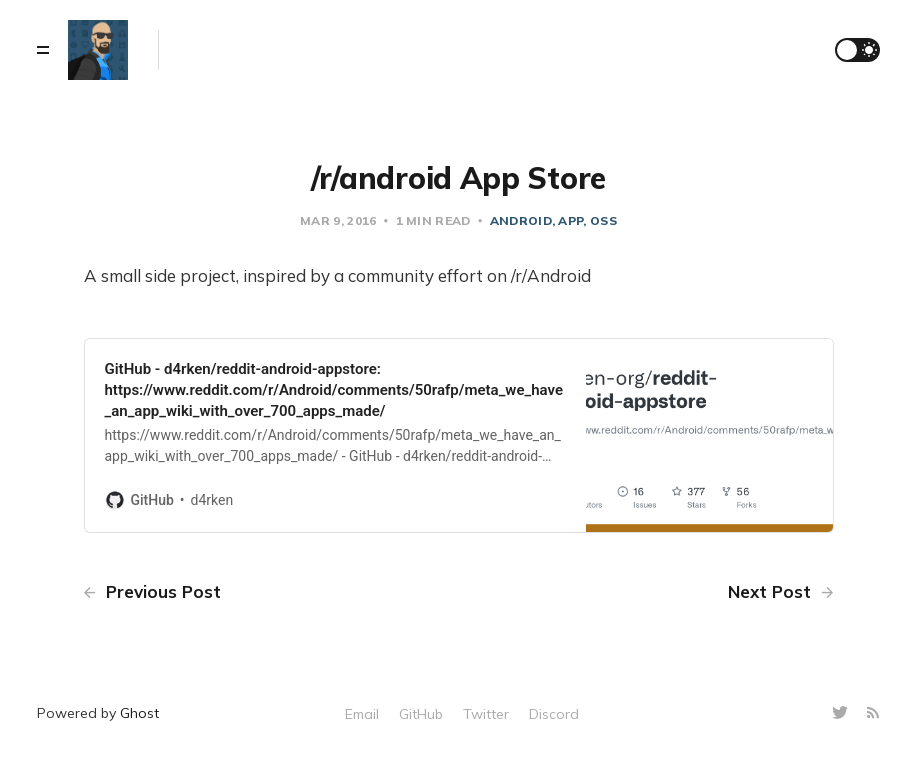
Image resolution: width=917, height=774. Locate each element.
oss (603, 220)
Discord (554, 714)
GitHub (421, 714)
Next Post (781, 591)
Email (362, 714)
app (570, 220)
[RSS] (873, 713)
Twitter (486, 714)
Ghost (139, 713)
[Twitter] (842, 713)
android (521, 220)
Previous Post (152, 591)
